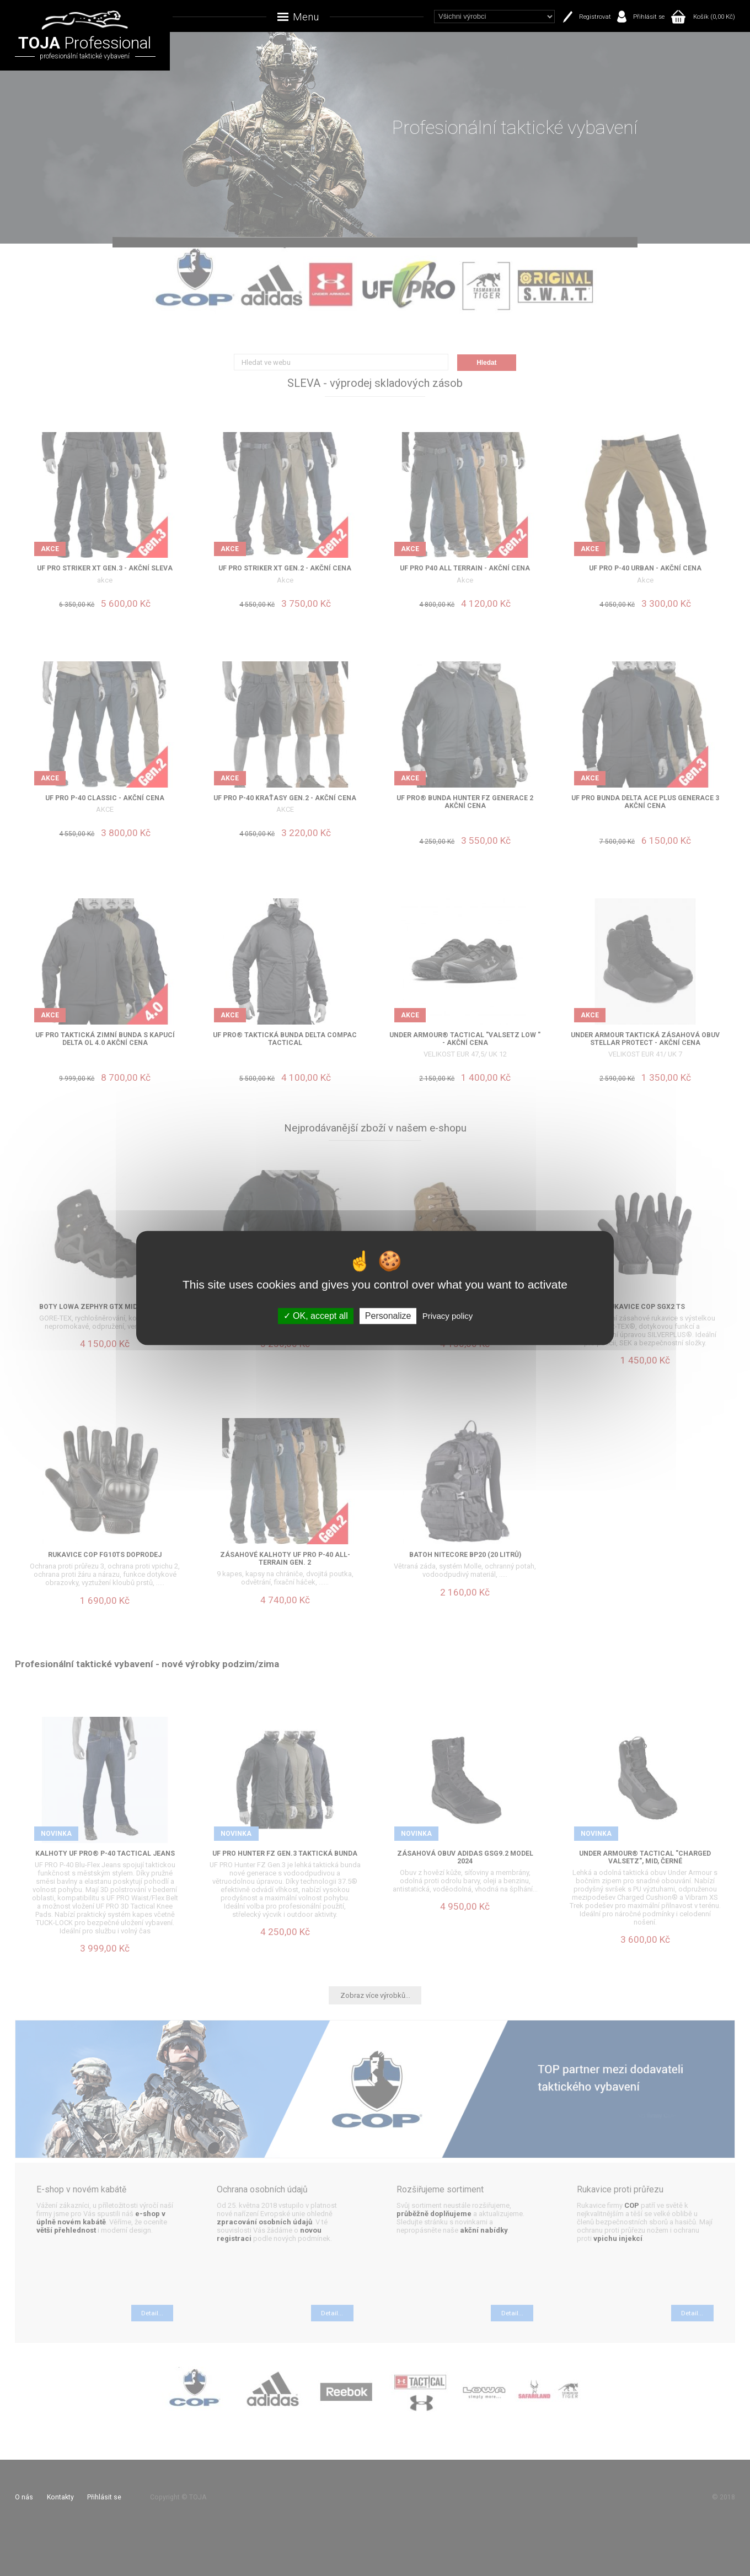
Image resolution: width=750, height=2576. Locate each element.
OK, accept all (315, 1316)
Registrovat (595, 16)
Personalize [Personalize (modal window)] (388, 1316)
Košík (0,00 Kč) (714, 16)
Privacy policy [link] (447, 1316)
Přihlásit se (649, 16)
